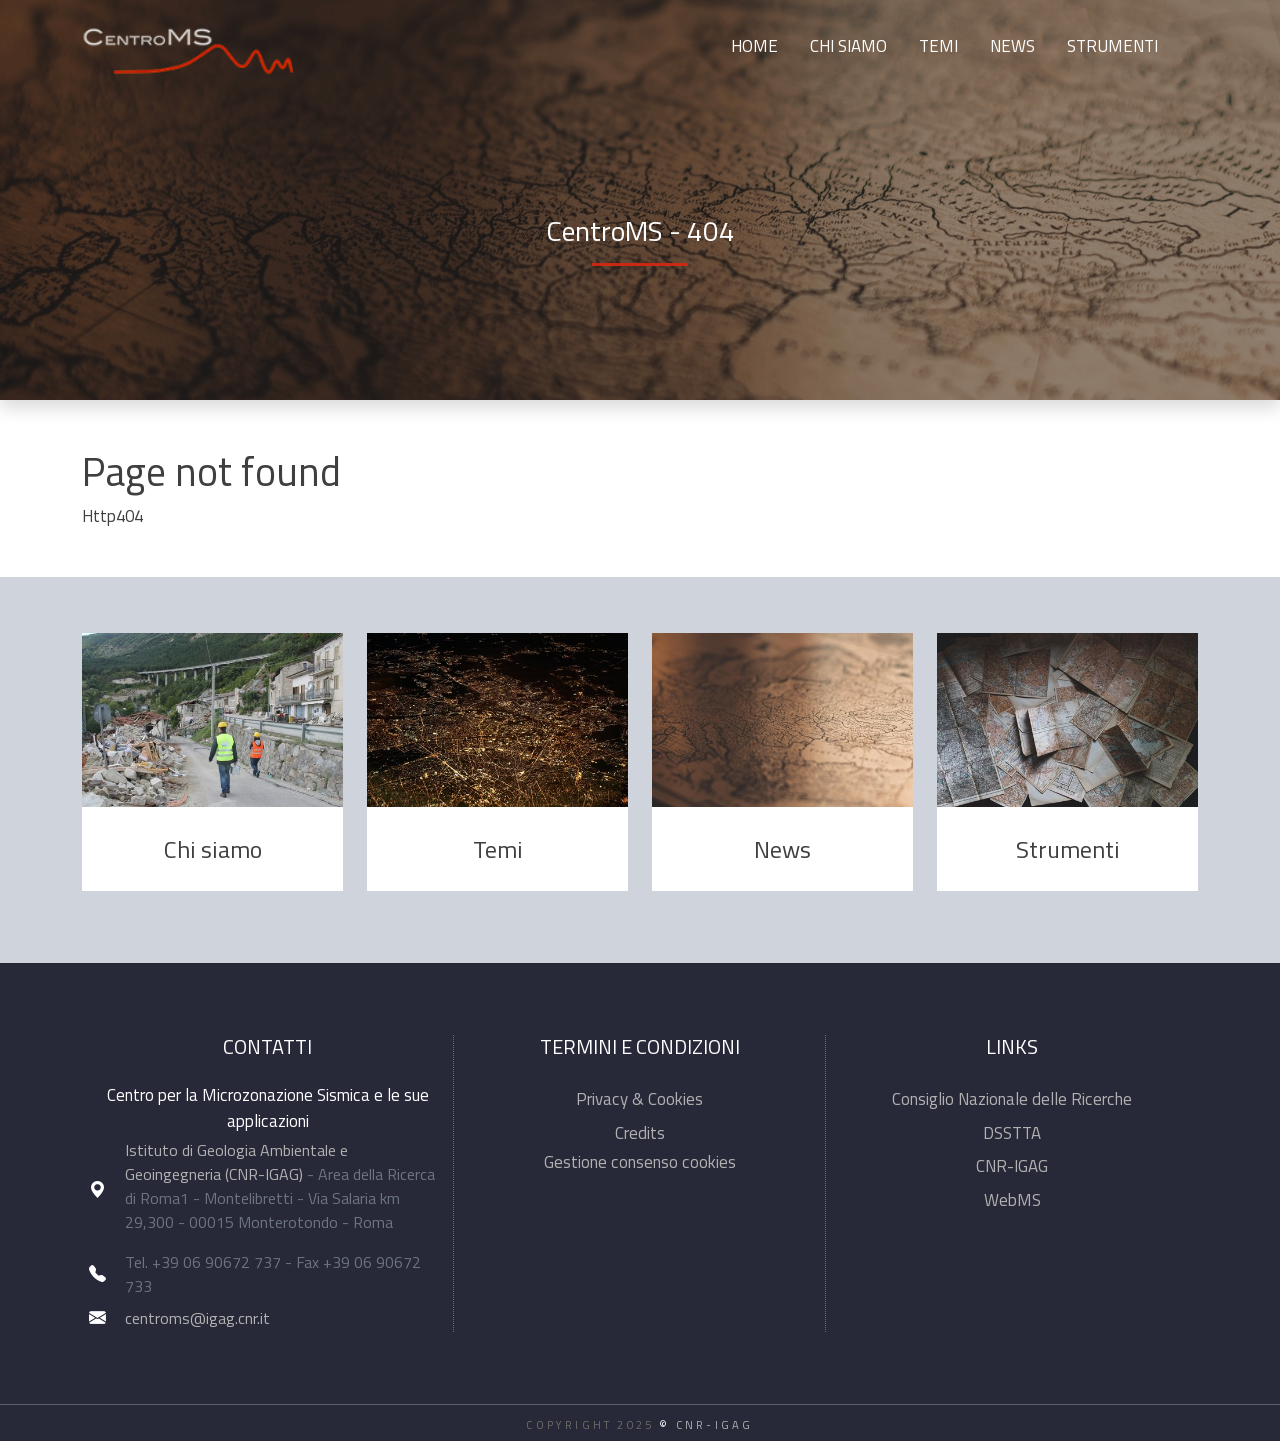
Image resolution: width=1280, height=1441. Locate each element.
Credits (640, 1133)
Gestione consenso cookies (640, 1162)
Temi (938, 46)
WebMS (1012, 1200)
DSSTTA (1012, 1133)
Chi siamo (848, 46)
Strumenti (1112, 46)
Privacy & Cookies (639, 1099)
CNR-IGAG (1012, 1166)
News (1012, 46)
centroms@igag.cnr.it (197, 1318)
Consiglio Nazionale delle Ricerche (1012, 1099)
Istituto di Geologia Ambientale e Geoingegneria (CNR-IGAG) (236, 1162)
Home (754, 46)
